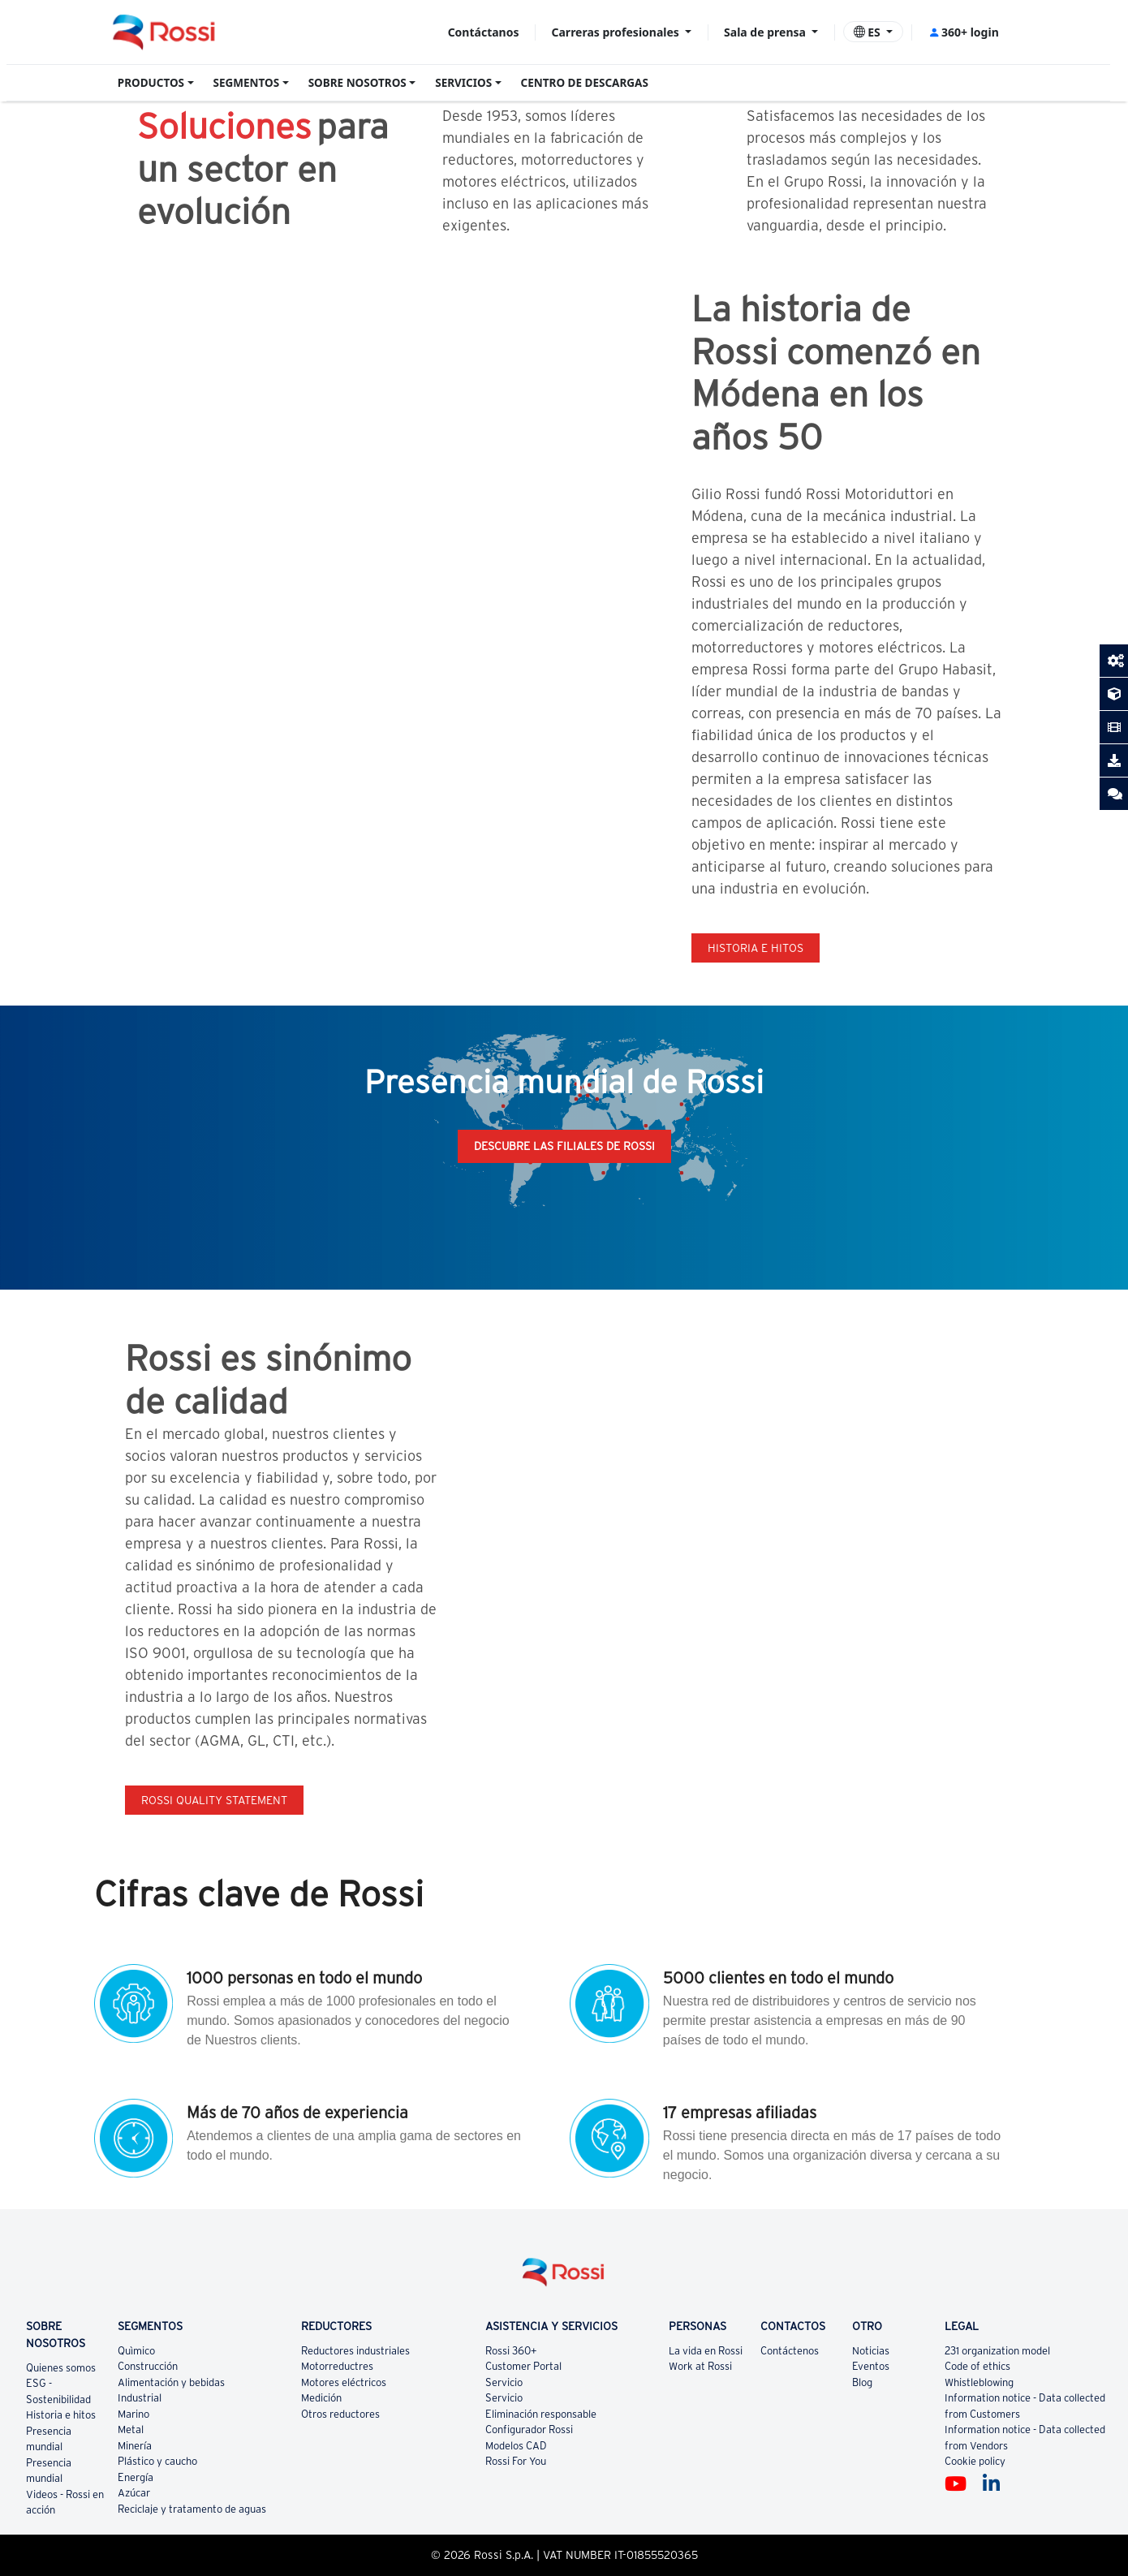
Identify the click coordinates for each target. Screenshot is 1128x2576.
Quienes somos (61, 2368)
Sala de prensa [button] (766, 32)
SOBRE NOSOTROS (357, 82)
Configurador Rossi (529, 2429)
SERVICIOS (463, 82)
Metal (131, 2429)
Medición (321, 2398)
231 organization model (997, 2351)
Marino (133, 2414)
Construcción (148, 2366)
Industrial (139, 2398)
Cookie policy (975, 2461)
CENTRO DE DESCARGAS (584, 82)
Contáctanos (483, 32)
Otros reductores (340, 2414)
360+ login (963, 32)
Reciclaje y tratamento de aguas (192, 2509)
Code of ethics (977, 2366)
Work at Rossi (700, 2366)
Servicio (504, 2382)
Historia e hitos (755, 947)
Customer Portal (523, 2366)
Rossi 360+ (511, 2351)
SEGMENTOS (246, 82)
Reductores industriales (355, 2351)
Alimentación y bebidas (171, 2382)
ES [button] (869, 32)
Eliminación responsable (540, 2414)
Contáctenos (789, 2351)
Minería (135, 2446)
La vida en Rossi (706, 2351)
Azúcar (134, 2493)
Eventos (870, 2366)
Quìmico (136, 2351)
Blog (862, 2382)
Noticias (870, 2351)
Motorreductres (337, 2366)
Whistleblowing (979, 2382)
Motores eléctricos (343, 2382)
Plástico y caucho (157, 2461)
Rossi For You (515, 2461)
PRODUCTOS (151, 82)
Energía (135, 2477)
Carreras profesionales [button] (617, 32)
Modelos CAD (516, 2446)
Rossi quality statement (214, 1800)
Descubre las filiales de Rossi (564, 1145)
